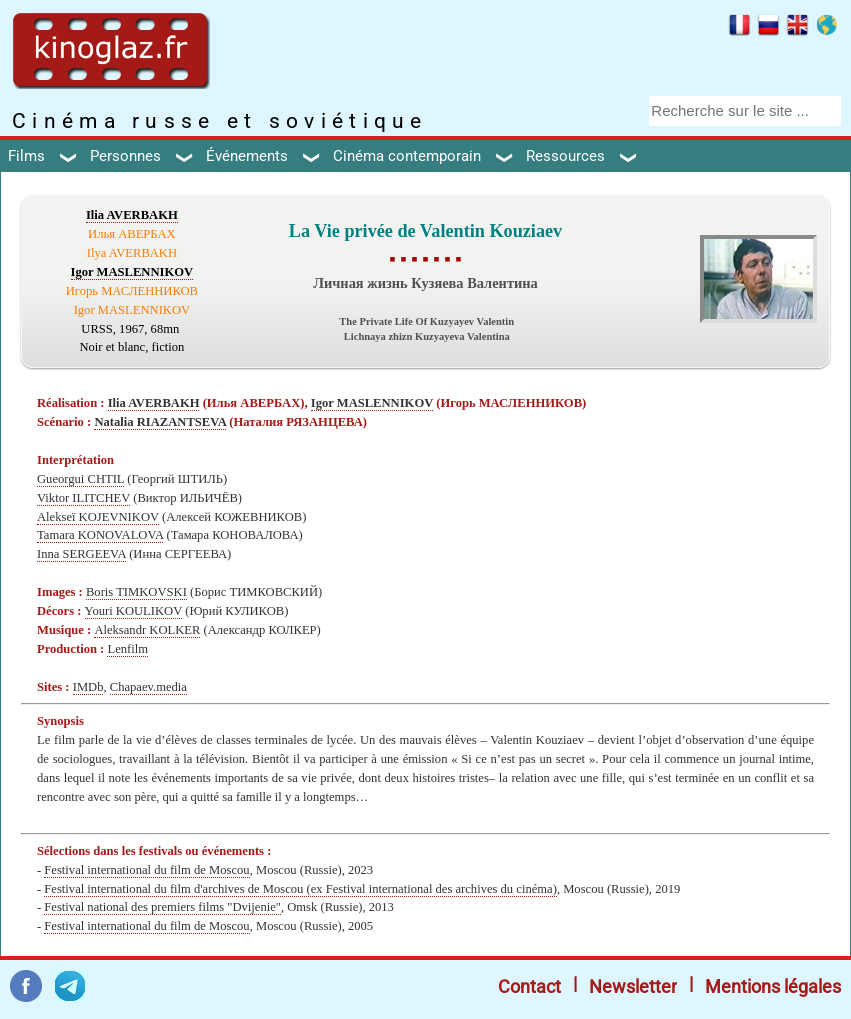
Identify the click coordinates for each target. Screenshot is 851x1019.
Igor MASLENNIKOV (132, 272)
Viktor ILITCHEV (83, 498)
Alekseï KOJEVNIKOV (98, 517)
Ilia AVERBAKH (132, 215)
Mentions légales (773, 986)
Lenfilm (127, 649)
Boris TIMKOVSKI (136, 592)
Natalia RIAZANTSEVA (160, 422)
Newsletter (633, 986)
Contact (529, 986)
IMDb (88, 687)
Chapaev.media (148, 687)
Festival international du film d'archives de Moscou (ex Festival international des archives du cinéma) (300, 889)
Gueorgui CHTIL (80, 479)
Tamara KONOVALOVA (100, 535)
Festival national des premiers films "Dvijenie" (162, 907)
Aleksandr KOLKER (147, 630)
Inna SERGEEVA (81, 554)
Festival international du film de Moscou (146, 870)
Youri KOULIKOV (134, 611)
